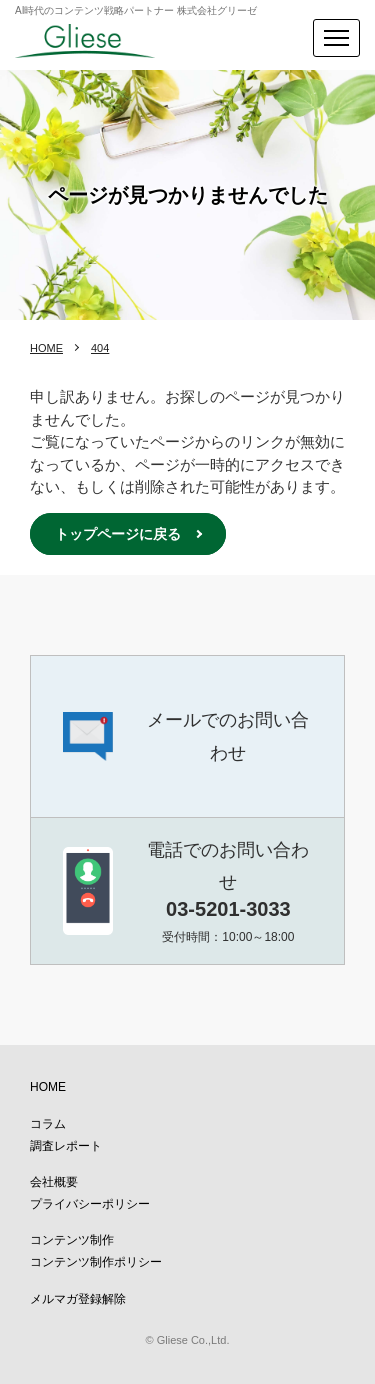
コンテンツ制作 (72, 1240)
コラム (48, 1124)
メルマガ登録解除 (78, 1299)
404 (100, 348)
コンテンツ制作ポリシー (96, 1262)
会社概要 (54, 1182)
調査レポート (66, 1146)
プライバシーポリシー (90, 1204)
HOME (46, 348)
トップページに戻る (118, 534)
